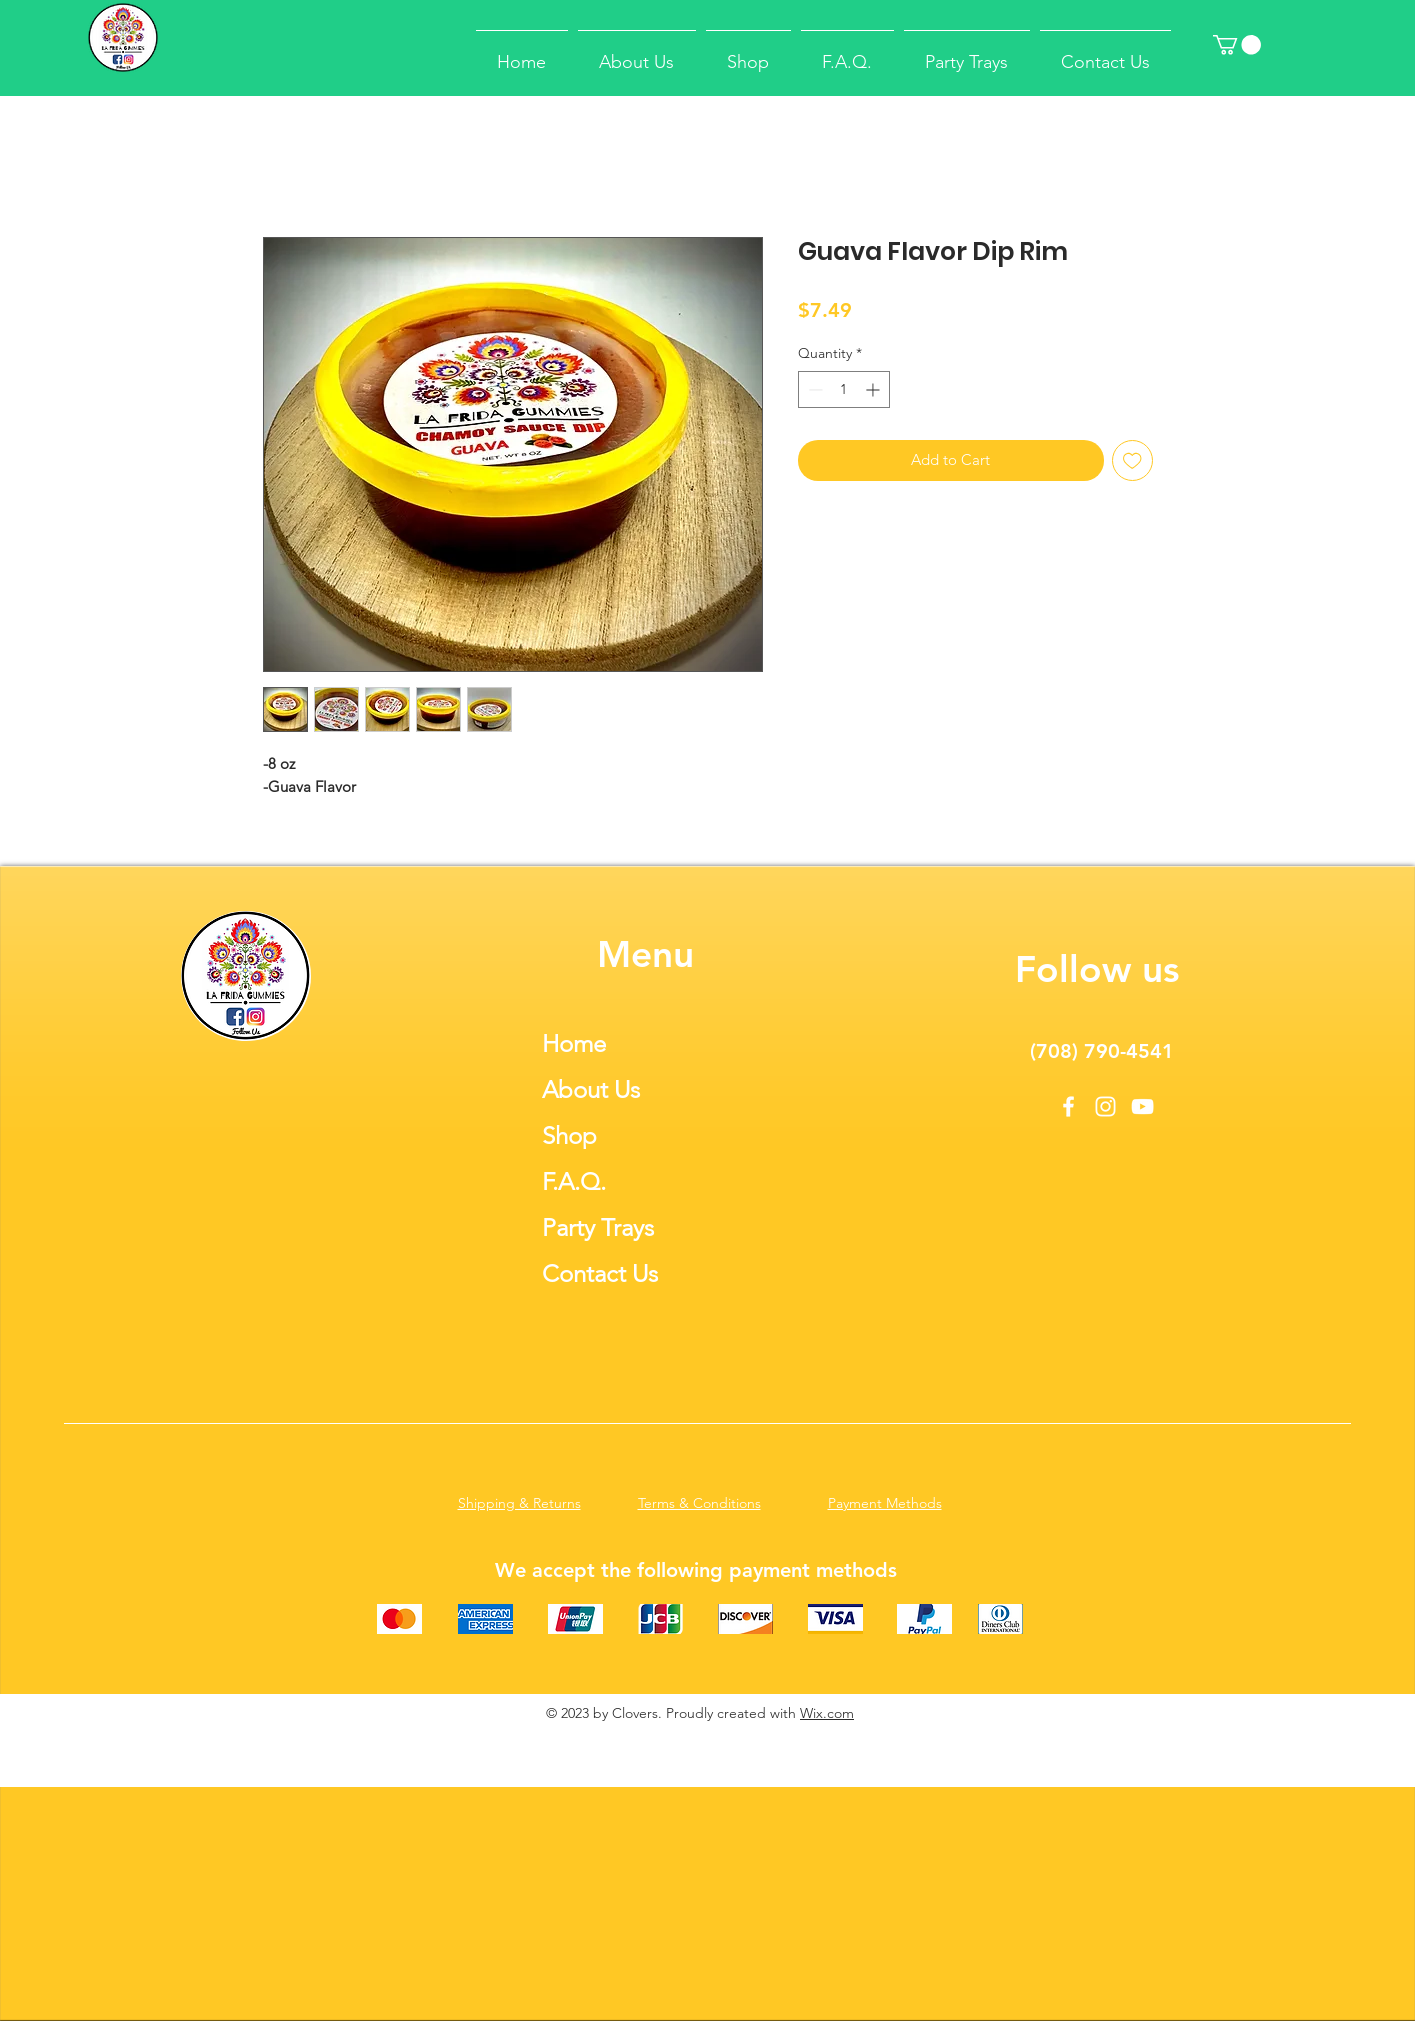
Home (574, 1043)
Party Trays (598, 1227)
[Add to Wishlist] (1132, 460)
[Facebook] (1068, 1106)
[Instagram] (1105, 1106)
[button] (1237, 45)
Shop (569, 1135)
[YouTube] (1142, 1106)
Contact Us (600, 1273)
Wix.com (827, 1713)
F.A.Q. (574, 1181)
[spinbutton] (844, 389)
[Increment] (874, 389)
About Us (591, 1089)
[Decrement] (813, 389)
